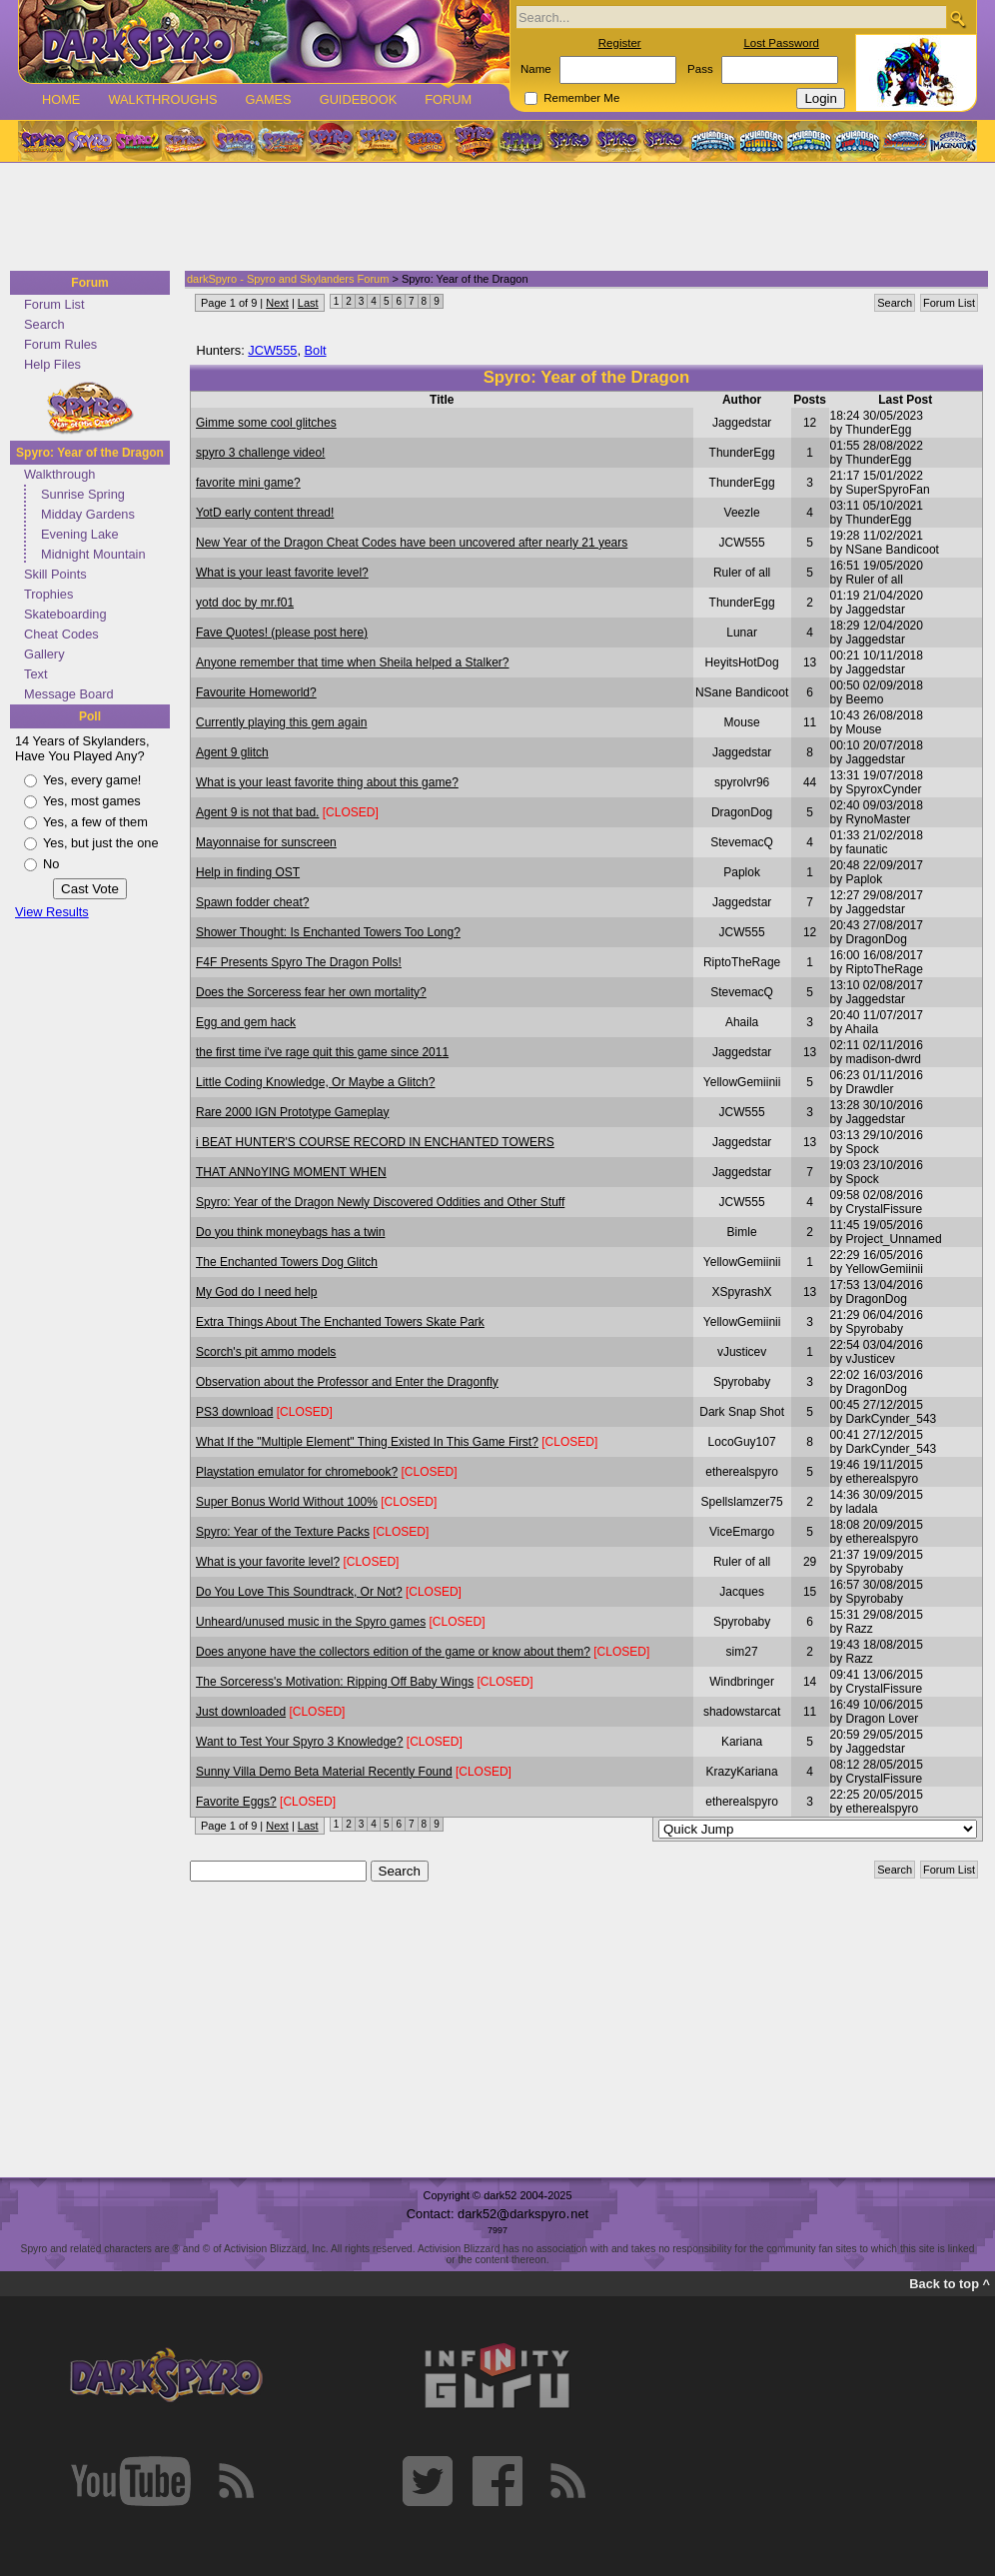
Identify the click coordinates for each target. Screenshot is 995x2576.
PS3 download (234, 1412)
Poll (90, 716)
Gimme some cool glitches (266, 423)
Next (277, 303)
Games (268, 99)
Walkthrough (59, 474)
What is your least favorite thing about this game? (327, 782)
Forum (448, 99)
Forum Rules (60, 344)
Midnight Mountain (93, 554)
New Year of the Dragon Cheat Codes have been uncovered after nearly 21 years (411, 543)
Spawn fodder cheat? (252, 902)
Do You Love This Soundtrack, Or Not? (299, 1592)
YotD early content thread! (265, 513)
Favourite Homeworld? (256, 692)
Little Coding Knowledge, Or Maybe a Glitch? (315, 1082)
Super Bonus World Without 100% (287, 1502)
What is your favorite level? (268, 1562)
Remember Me (581, 98)
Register (619, 43)
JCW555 (272, 350)
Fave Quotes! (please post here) (282, 633)
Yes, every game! (92, 779)
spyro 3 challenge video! (260, 453)
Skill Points (55, 574)
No (51, 863)
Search (44, 324)
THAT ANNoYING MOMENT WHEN (291, 1172)
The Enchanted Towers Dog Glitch (287, 1262)
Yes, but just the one (101, 842)
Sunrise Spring (83, 494)
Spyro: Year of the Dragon (90, 453)
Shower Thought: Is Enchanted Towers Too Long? (328, 932)
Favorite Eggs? (236, 1802)
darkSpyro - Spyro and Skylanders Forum (288, 279)
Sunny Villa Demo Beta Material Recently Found (324, 1772)
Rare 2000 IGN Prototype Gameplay (292, 1112)
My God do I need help (256, 1292)
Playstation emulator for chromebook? (297, 1472)
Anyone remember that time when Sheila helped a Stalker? (352, 662)
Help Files (52, 364)
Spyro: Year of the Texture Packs (283, 1532)
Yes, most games (92, 800)
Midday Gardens (88, 514)
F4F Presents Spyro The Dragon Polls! (299, 962)
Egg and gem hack (246, 1022)
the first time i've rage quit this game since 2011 (322, 1052)
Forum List (54, 304)
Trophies (48, 594)
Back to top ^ (949, 2283)
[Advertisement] (491, 218)
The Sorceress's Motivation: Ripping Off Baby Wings (335, 1682)
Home (61, 99)
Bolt (316, 350)
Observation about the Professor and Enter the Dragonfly (347, 1382)
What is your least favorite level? (282, 573)
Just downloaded (241, 1712)
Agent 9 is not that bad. (257, 812)
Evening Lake (80, 534)
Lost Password (781, 43)
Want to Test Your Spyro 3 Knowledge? (299, 1742)
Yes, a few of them (95, 821)
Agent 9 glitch (232, 752)
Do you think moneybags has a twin (290, 1232)
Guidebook (359, 99)
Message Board (69, 693)
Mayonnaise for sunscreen (266, 842)
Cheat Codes (61, 634)
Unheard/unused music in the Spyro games (311, 1622)
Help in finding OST (248, 872)
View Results (52, 911)
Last (308, 303)
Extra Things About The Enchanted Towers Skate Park (340, 1322)
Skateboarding (65, 614)
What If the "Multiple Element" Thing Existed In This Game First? (367, 1442)
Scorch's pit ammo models (266, 1352)
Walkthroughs (162, 99)
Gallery (44, 653)
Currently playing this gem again (281, 722)
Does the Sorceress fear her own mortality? (311, 992)
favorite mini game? (248, 483)
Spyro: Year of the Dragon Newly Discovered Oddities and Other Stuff (380, 1202)
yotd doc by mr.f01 (245, 603)
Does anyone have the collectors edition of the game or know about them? (393, 1652)
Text (35, 673)
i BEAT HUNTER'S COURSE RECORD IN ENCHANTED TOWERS (375, 1142)
